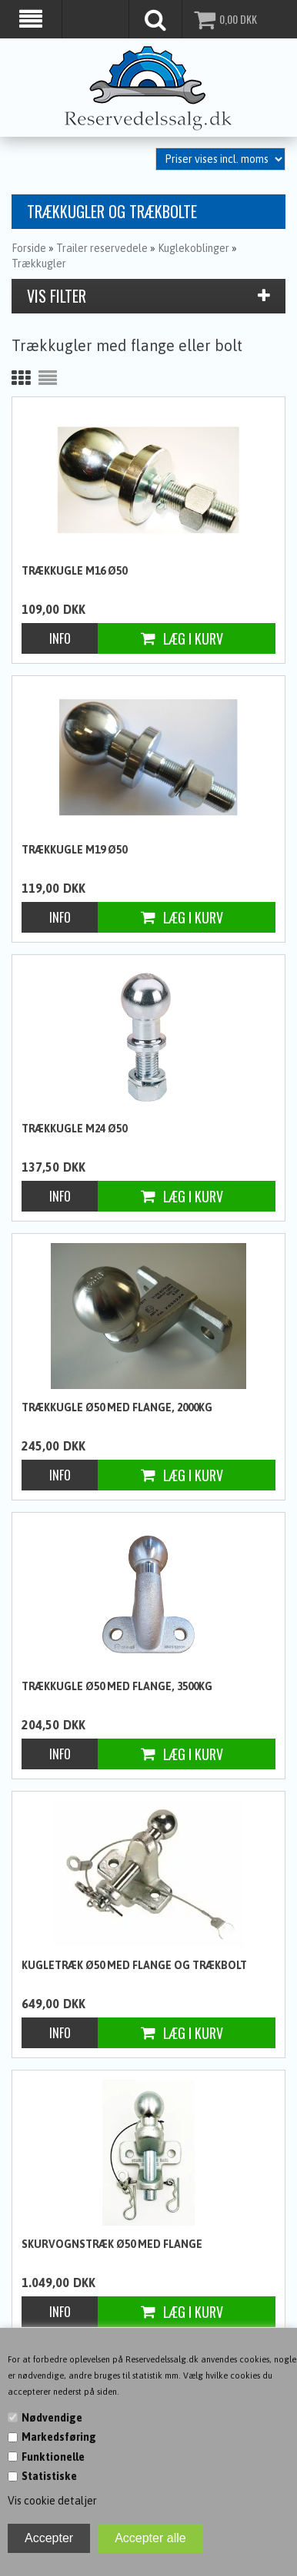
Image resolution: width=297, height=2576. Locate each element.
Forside (29, 246)
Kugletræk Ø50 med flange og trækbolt (134, 1964)
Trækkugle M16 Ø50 (74, 569)
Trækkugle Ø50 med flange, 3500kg (117, 1685)
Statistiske (49, 2476)
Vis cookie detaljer (52, 2501)
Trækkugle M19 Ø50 (74, 848)
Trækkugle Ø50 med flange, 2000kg (117, 1406)
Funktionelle (53, 2457)
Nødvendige (52, 2418)
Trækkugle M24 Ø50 (74, 1127)
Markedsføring (59, 2437)
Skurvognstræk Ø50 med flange (112, 2242)
